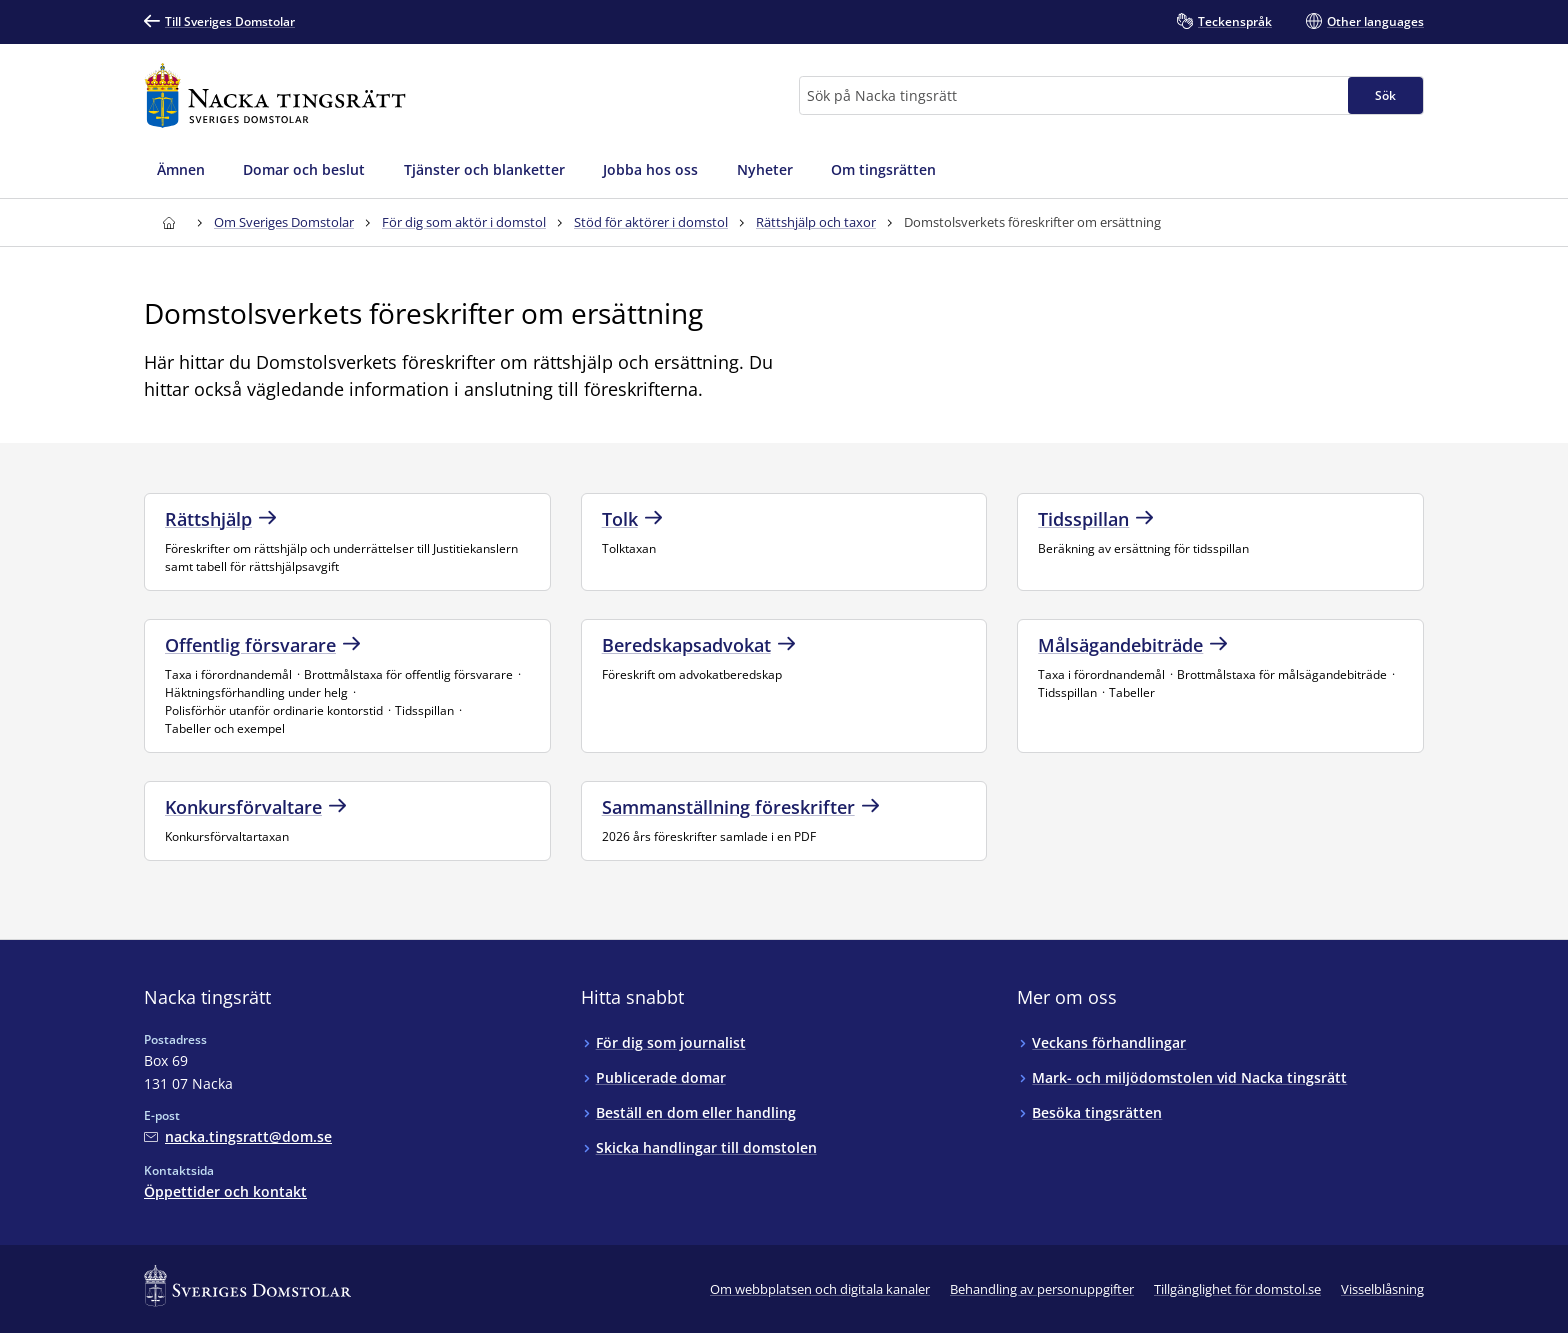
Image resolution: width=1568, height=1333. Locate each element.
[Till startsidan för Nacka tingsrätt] (275, 95)
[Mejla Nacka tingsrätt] (238, 1136)
